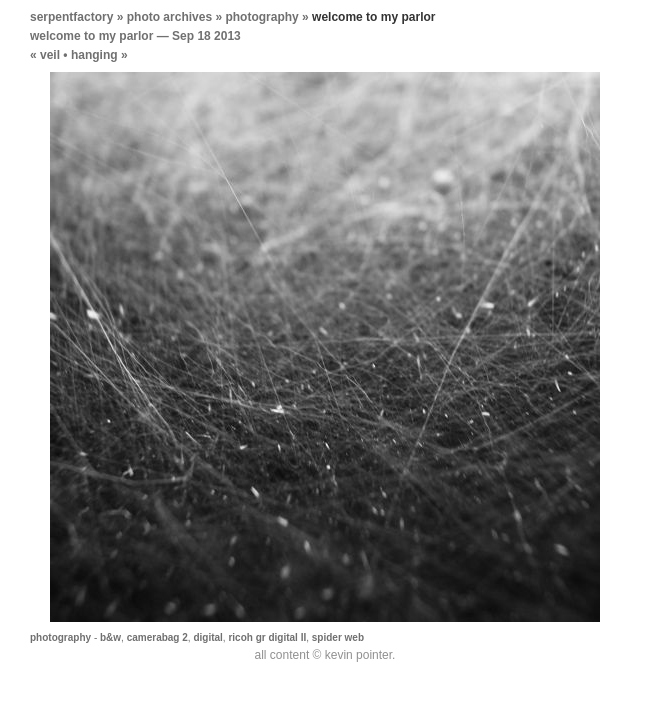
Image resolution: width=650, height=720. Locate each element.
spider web (338, 637)
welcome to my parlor (91, 36)
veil (50, 55)
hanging (94, 55)
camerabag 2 (157, 637)
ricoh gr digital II (267, 637)
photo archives (169, 17)
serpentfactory (71, 17)
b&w (110, 637)
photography (261, 17)
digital (207, 637)
